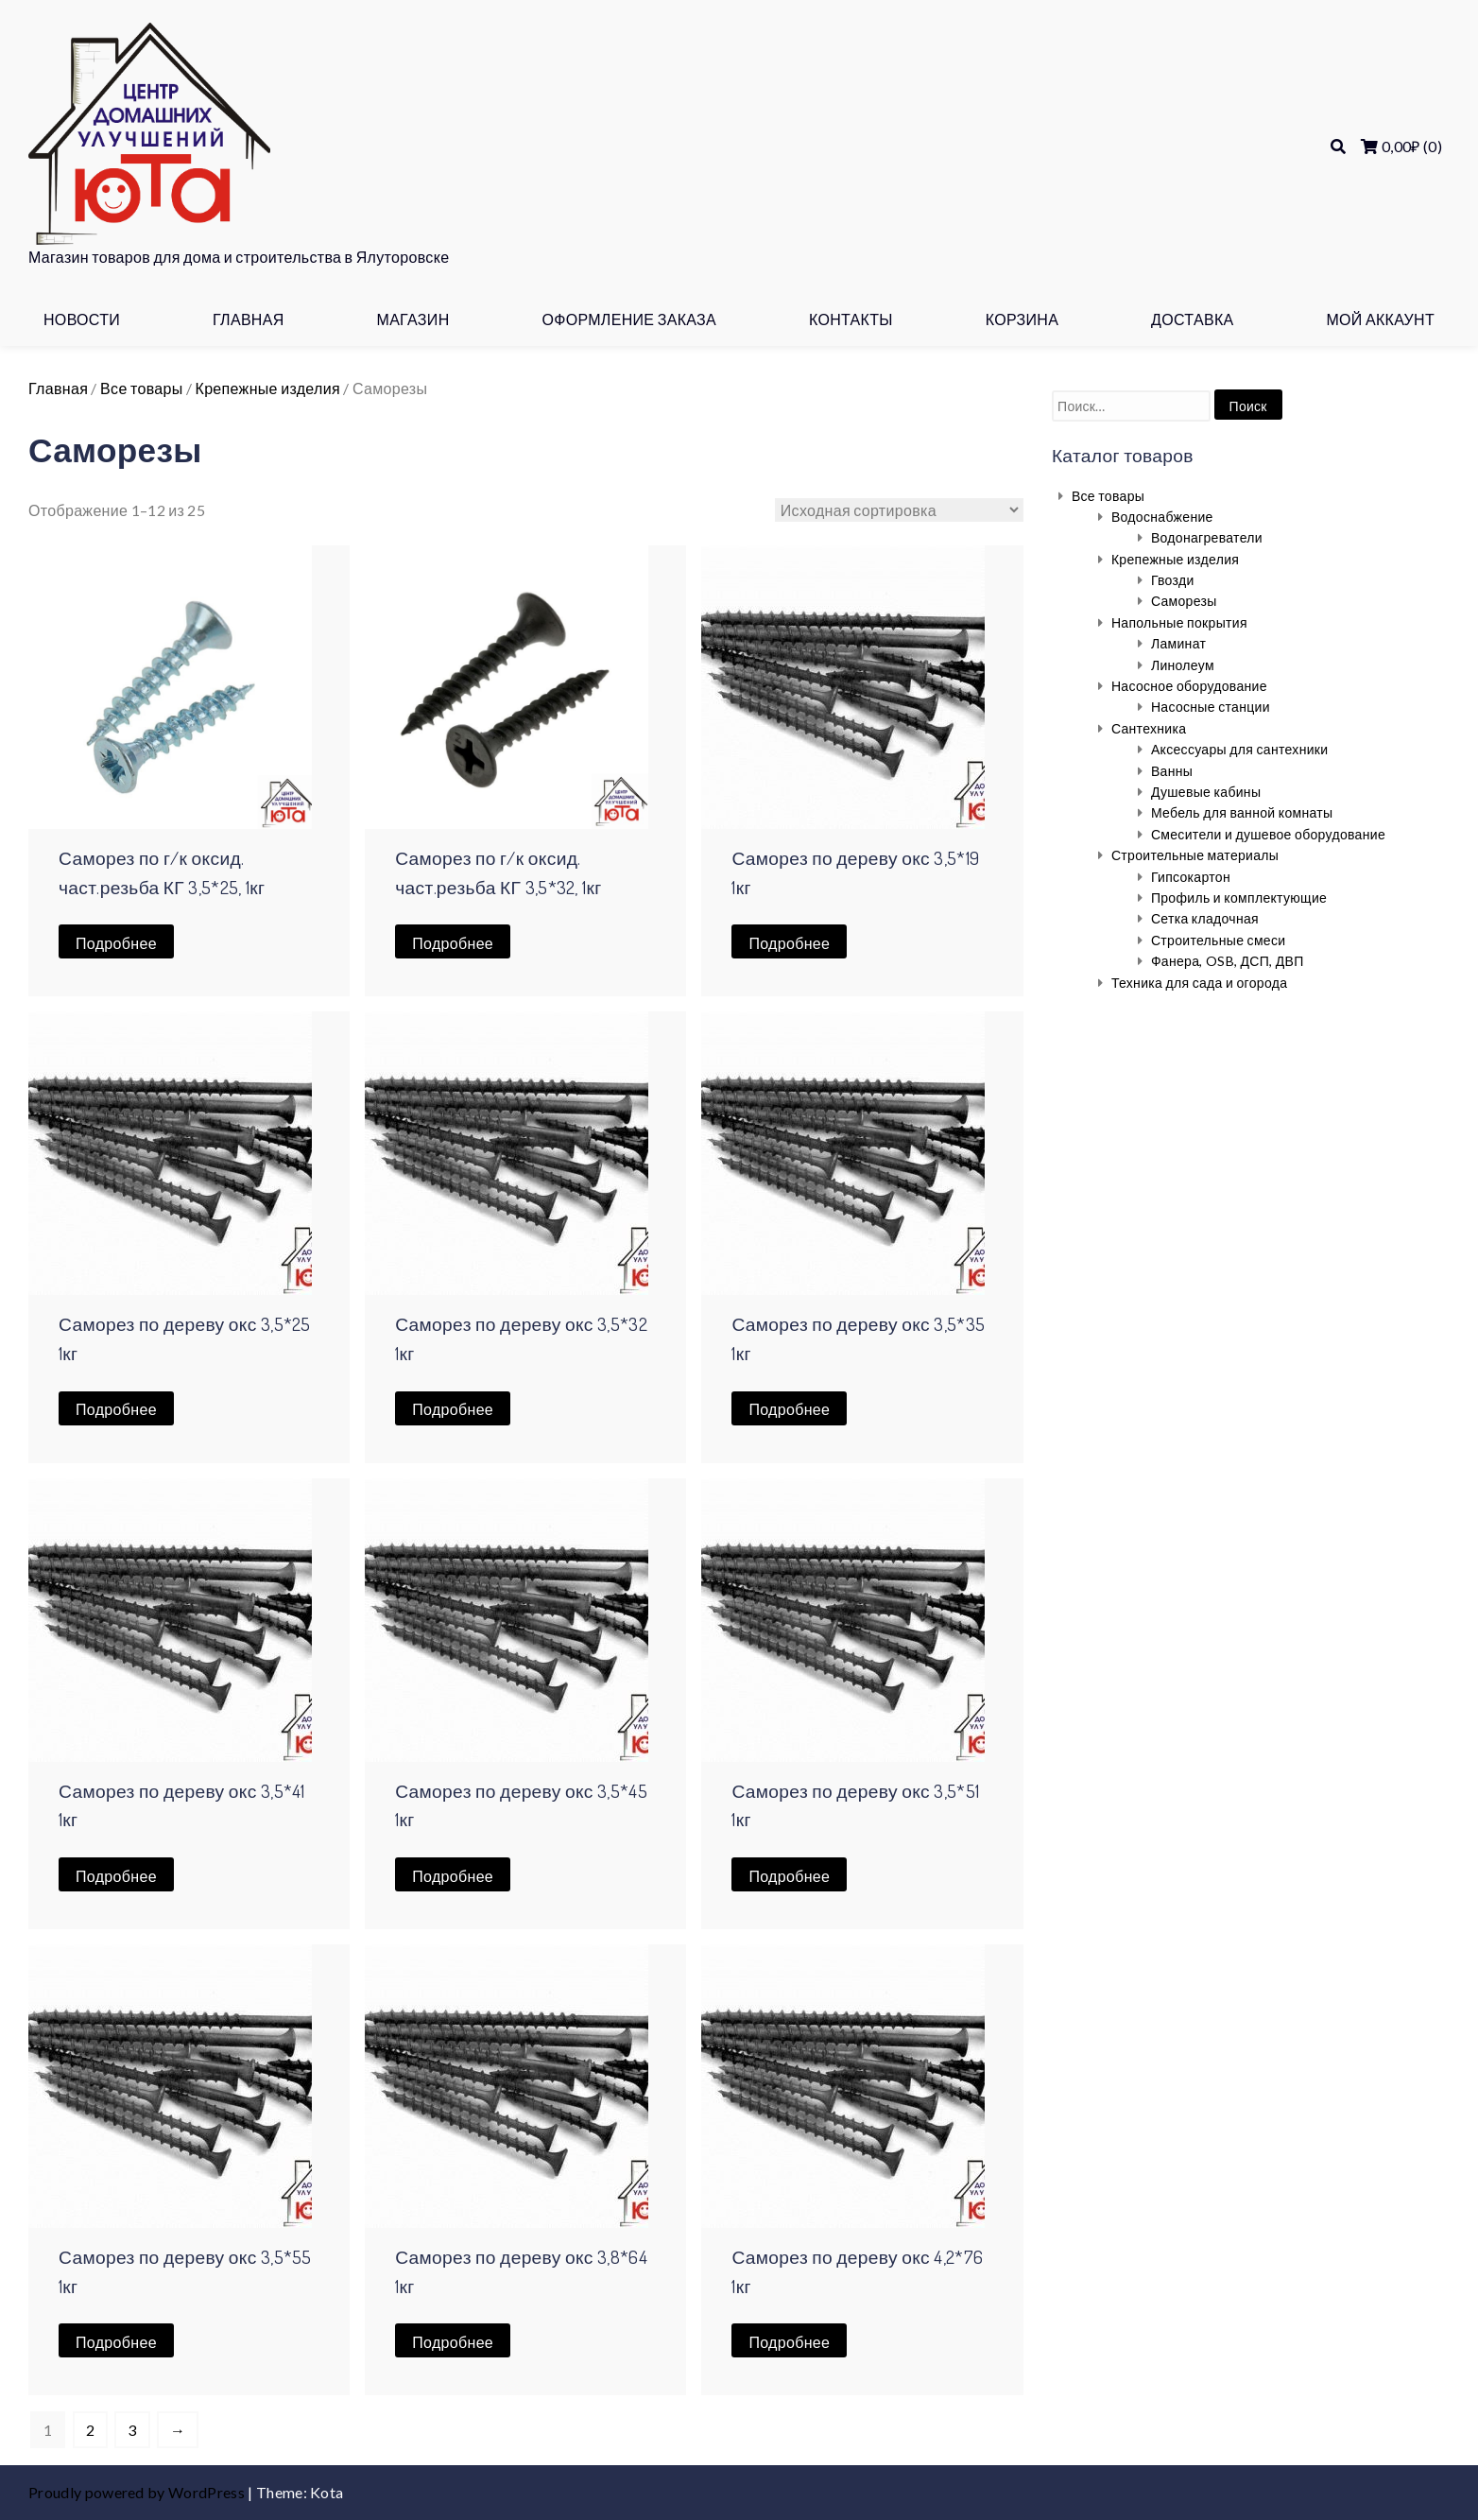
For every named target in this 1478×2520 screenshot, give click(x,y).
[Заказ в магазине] (899, 510)
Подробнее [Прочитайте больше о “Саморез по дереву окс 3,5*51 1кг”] (789, 1876)
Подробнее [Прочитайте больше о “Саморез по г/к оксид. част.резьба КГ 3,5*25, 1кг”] (116, 943)
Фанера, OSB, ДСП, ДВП (1227, 961)
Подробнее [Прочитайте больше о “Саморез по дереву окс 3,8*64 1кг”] (452, 2342)
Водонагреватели (1207, 537)
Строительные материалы (1195, 855)
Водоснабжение (1162, 517)
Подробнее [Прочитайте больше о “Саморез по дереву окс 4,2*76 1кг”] (789, 2342)
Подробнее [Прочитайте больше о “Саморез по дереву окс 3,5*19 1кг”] (789, 943)
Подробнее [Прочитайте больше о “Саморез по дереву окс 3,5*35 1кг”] (789, 1409)
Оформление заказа (628, 319)
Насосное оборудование (1189, 686)
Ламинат (1178, 643)
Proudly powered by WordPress (138, 2492)
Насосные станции (1210, 707)
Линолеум (1182, 665)
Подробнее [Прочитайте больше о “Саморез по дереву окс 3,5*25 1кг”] (116, 1409)
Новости (81, 319)
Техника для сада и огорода (1199, 983)
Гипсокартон (1190, 877)
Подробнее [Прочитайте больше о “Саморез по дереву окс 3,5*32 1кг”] (452, 1409)
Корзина (1022, 319)
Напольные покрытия (1179, 622)
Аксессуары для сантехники (1240, 749)
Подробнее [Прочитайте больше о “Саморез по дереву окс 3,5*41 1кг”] (116, 1876)
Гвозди (1172, 580)
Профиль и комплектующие (1239, 897)
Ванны (1172, 771)
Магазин (412, 319)
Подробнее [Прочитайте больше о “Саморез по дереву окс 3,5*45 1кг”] (452, 1876)
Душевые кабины (1206, 792)
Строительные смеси (1218, 940)
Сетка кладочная (1205, 918)
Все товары (141, 388)
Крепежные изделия (268, 388)
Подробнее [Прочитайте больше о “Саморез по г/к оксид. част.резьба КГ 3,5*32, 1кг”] (452, 943)
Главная (248, 319)
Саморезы (1184, 601)
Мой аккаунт (1380, 319)
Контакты (851, 319)
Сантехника (1149, 728)
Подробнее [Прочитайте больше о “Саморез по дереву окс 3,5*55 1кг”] (116, 2342)
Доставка (1192, 319)
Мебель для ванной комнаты (1242, 812)
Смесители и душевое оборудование (1268, 834)
